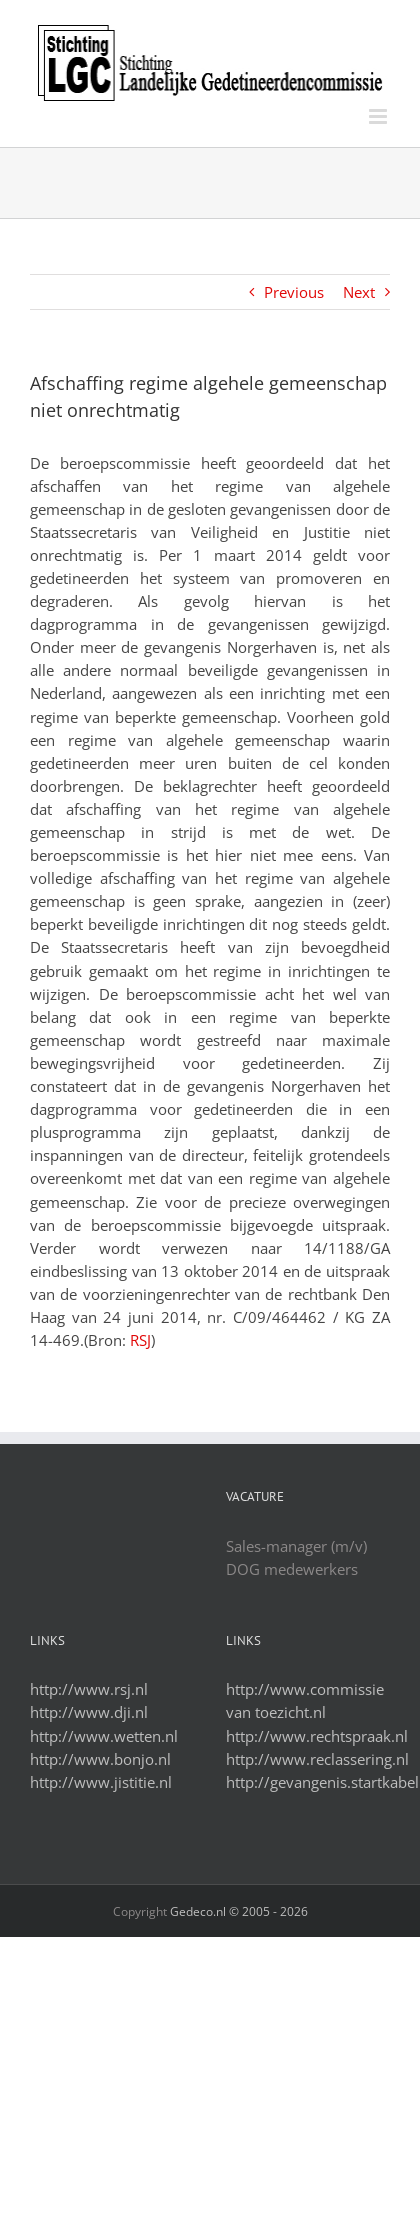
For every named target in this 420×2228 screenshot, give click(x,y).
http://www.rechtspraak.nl (317, 1736)
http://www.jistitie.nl (101, 1782)
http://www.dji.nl (89, 1712)
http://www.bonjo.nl (100, 1759)
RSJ (140, 1340)
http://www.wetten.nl (104, 1736)
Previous (294, 292)
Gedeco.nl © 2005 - (239, 1911)
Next (359, 292)
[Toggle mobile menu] (379, 116)
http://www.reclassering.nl (317, 1759)
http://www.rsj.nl (89, 1689)
